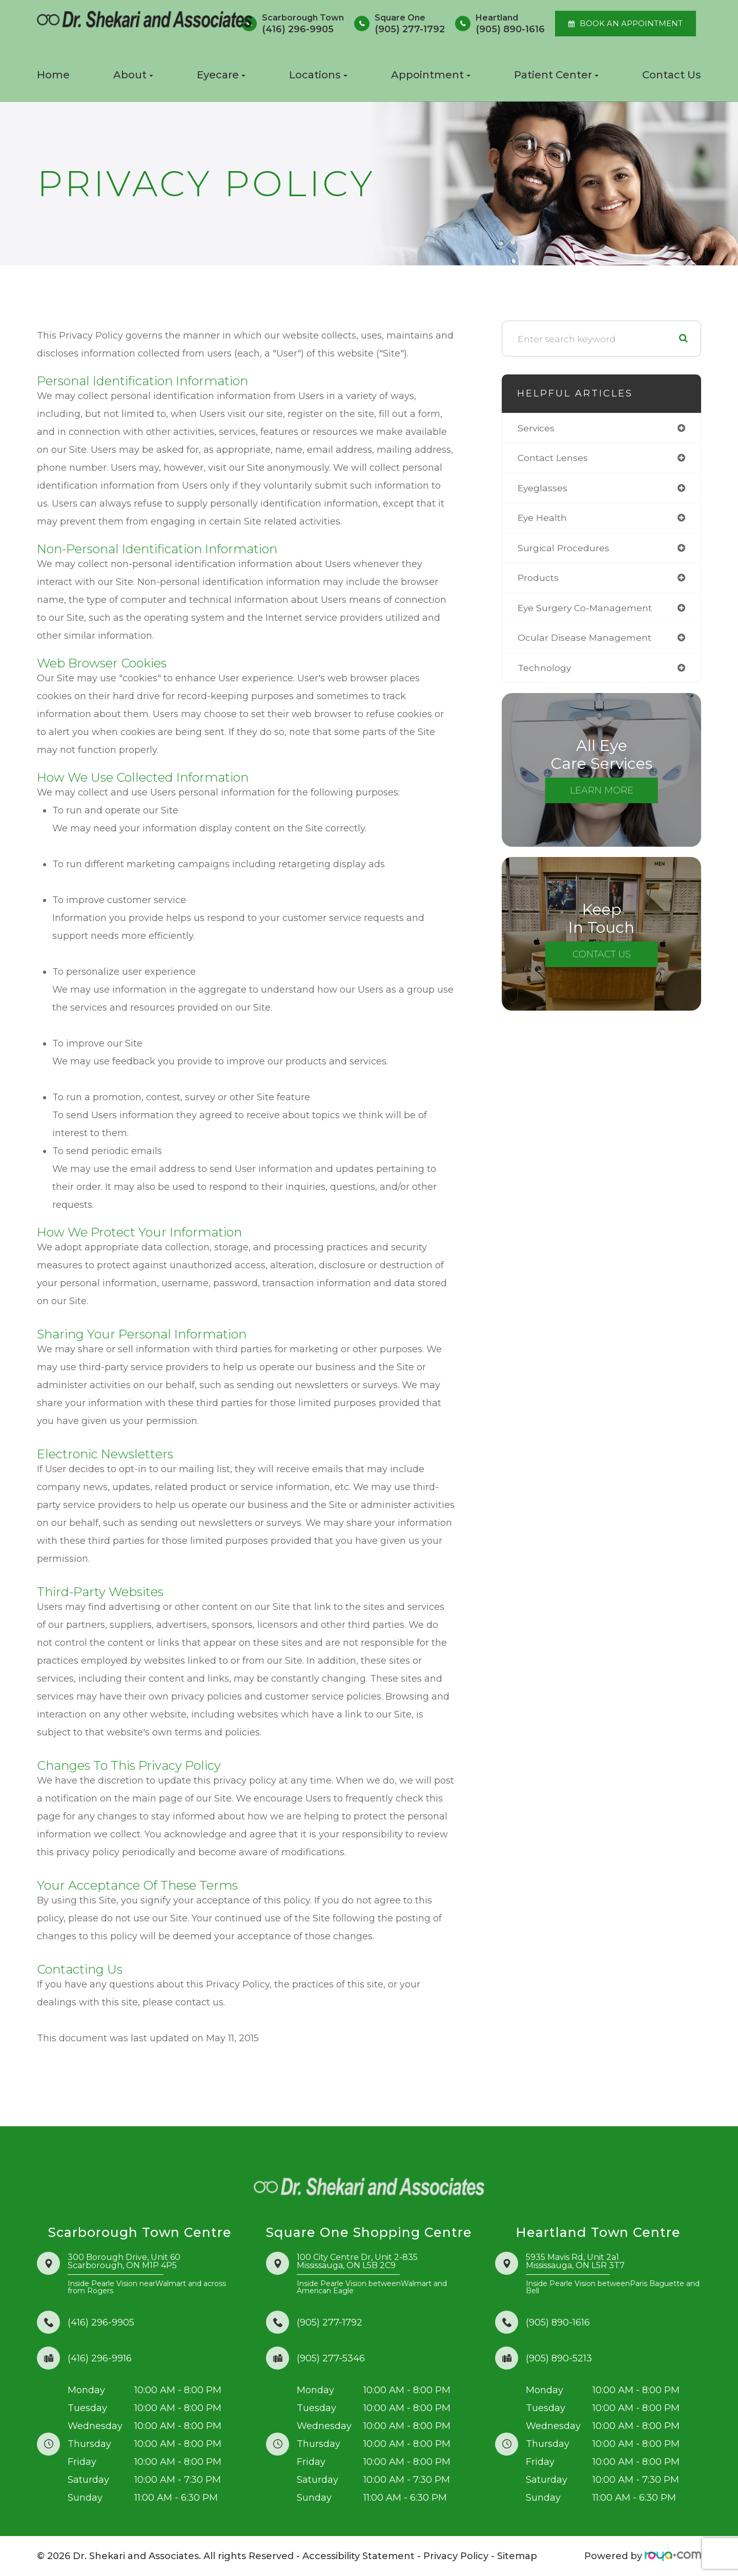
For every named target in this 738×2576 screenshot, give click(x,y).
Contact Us (671, 75)
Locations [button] (318, 75)
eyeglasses (543, 488)
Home (53, 75)
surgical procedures (564, 549)
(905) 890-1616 (558, 2322)
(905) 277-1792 (329, 2322)
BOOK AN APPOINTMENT (631, 23)
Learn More (601, 793)
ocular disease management (585, 639)
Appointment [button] (430, 75)
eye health (543, 519)
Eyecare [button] (221, 75)
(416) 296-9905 (101, 2322)
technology (544, 670)
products (538, 579)
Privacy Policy (455, 2556)
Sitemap (517, 2556)
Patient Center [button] (556, 75)
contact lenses (553, 458)
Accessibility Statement (358, 2556)
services (537, 428)
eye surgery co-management (586, 609)
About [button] (133, 75)
